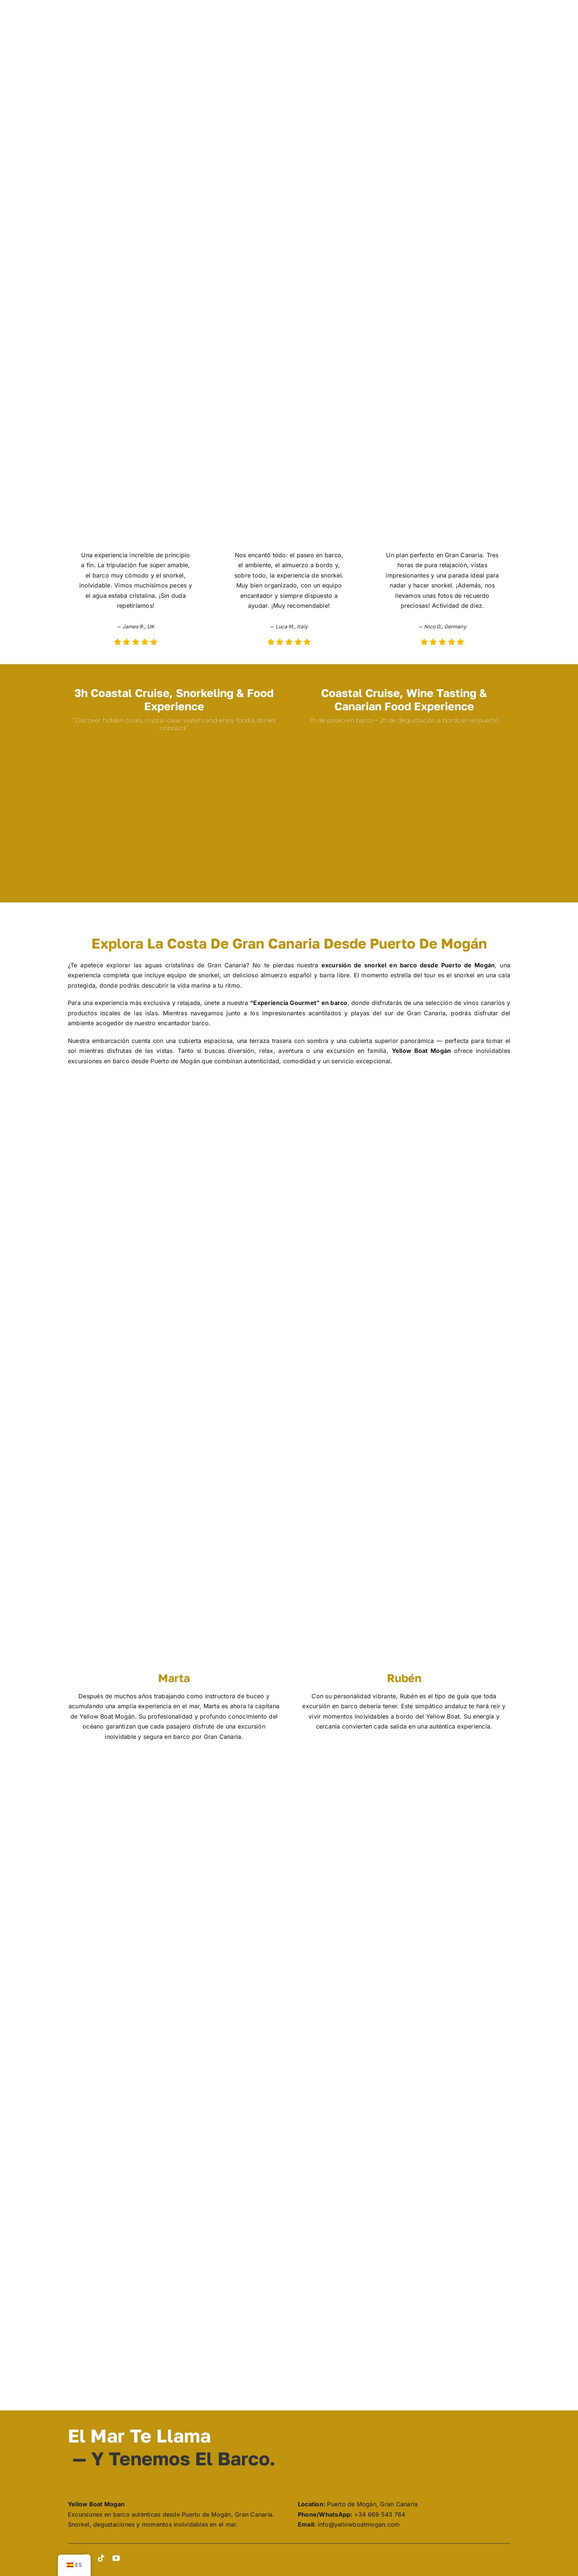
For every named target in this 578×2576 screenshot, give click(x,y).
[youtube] (116, 2558)
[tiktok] (101, 2558)
